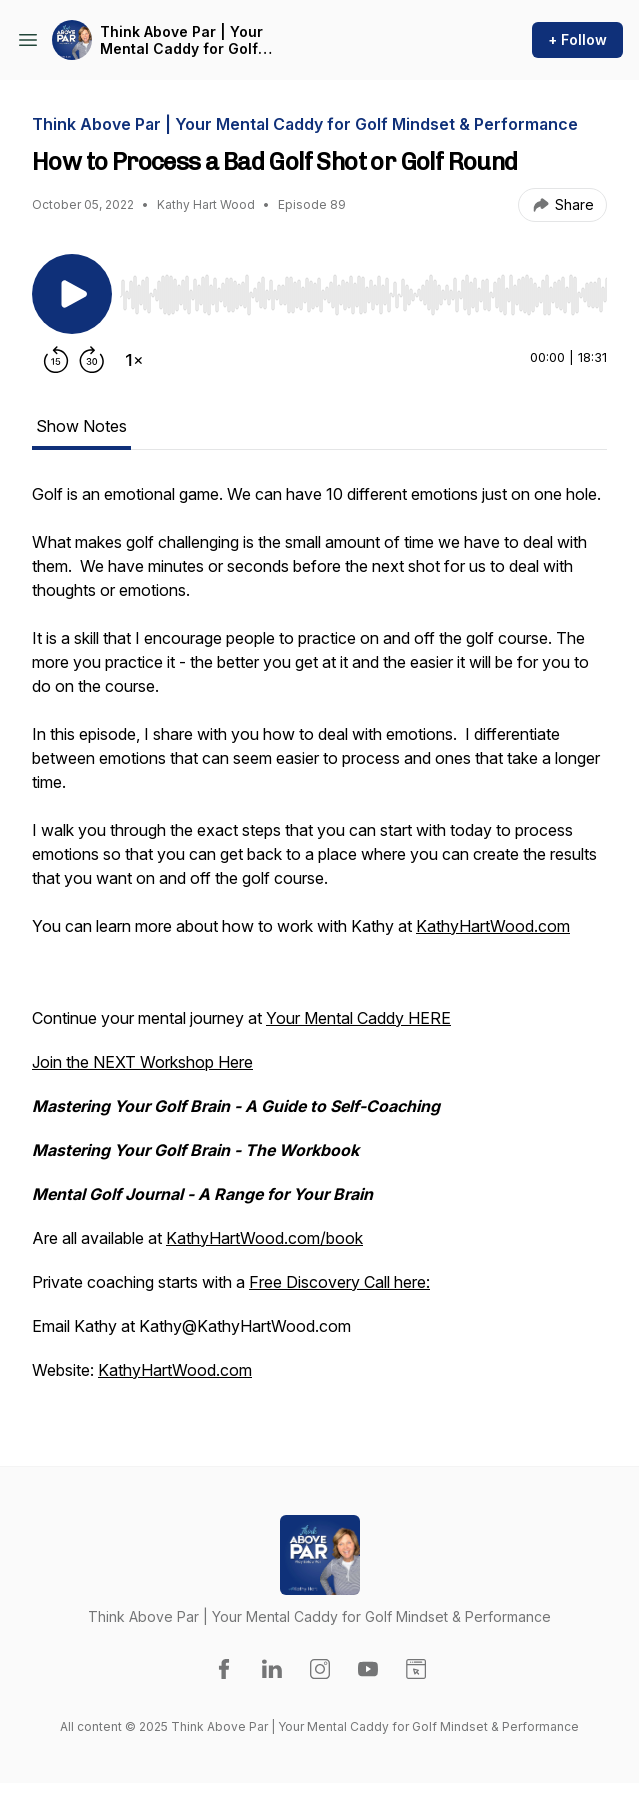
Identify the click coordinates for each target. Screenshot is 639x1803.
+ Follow (577, 39)
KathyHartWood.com (493, 926)
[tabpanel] (319, 942)
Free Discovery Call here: (339, 1282)
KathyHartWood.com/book (264, 1238)
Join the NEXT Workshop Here (142, 1062)
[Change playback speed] (134, 360)
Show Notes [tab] (81, 426)
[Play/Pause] (72, 294)
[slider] (363, 295)
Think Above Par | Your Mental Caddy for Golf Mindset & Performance (184, 40)
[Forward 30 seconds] (92, 360)
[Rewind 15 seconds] (56, 360)
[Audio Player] (363, 289)
